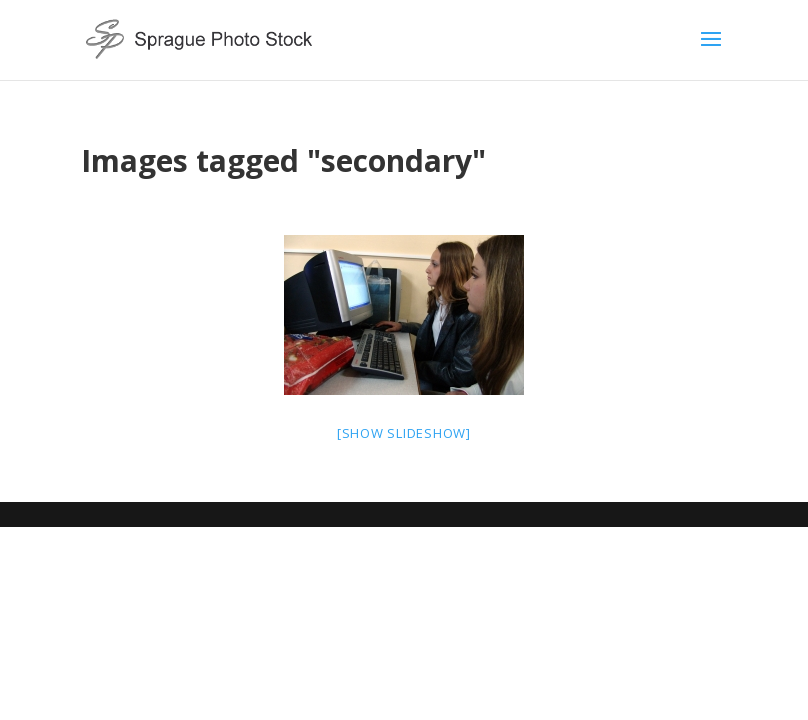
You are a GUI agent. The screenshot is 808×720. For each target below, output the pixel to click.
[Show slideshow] (404, 433)
